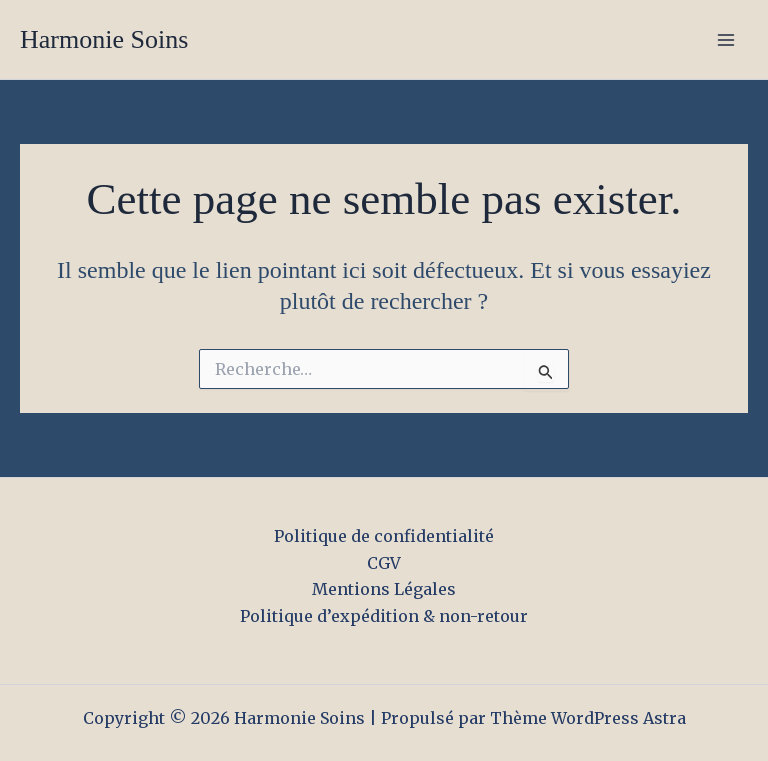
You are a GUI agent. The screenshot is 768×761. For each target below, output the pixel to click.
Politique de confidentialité (384, 536)
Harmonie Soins (104, 39)
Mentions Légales (384, 589)
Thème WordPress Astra (588, 718)
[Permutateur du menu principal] (726, 40)
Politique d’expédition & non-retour (384, 616)
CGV (384, 563)
